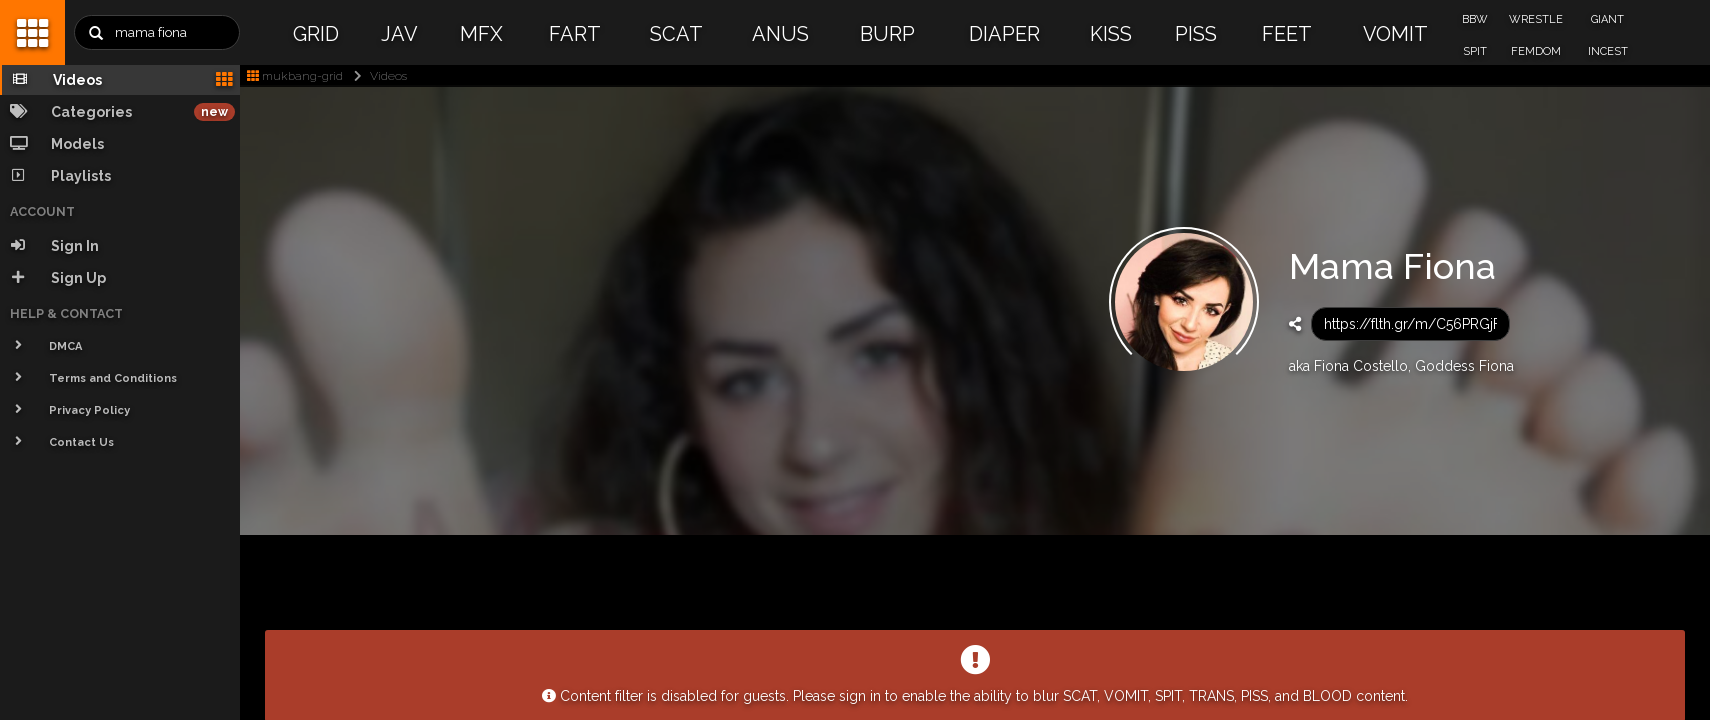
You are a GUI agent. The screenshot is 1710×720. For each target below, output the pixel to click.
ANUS (780, 34)
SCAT (676, 34)
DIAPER (1004, 34)
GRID (316, 34)
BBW (1475, 19)
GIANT (1607, 19)
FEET (1287, 34)
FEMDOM (1536, 51)
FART (575, 34)
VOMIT (1395, 34)
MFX (481, 34)
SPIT (1475, 51)
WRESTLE (1536, 19)
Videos (376, 76)
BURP (887, 34)
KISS (1111, 34)
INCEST (1608, 51)
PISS (1196, 34)
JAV (399, 34)
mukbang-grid (295, 76)
